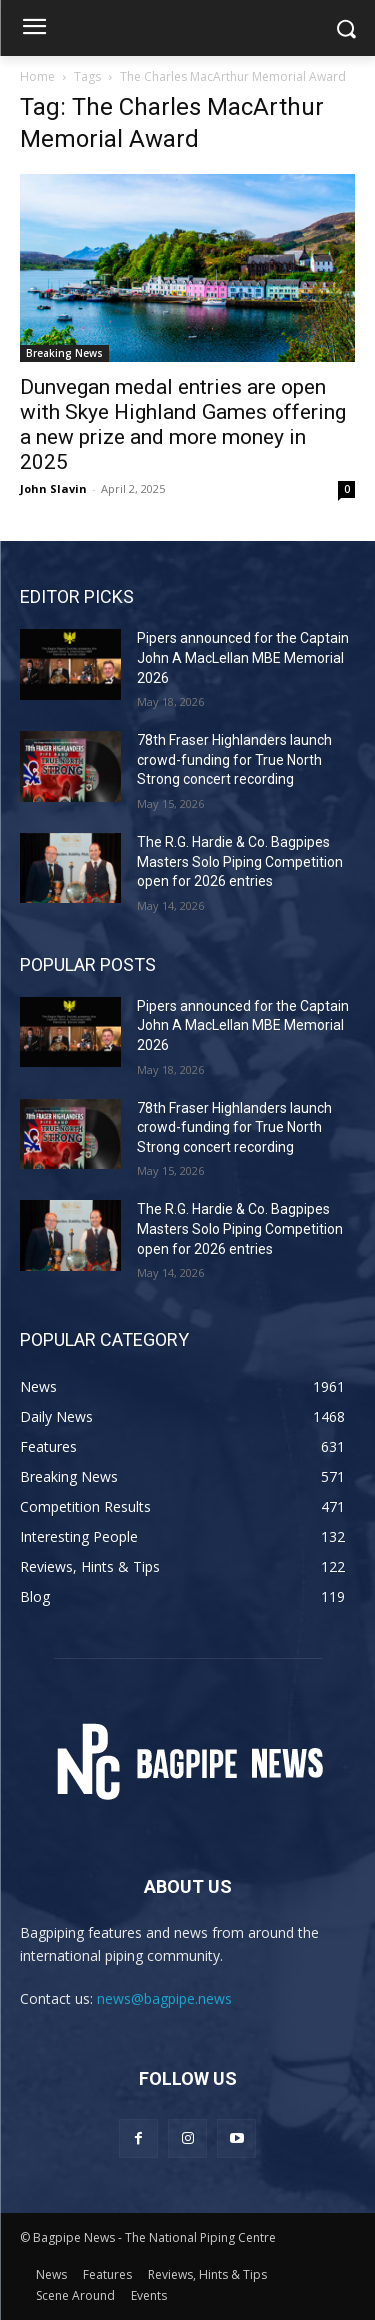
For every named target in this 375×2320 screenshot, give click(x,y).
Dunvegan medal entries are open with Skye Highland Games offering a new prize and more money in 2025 (183, 424)
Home (37, 76)
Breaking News (64, 353)
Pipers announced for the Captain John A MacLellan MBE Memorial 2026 (243, 657)
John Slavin (53, 488)
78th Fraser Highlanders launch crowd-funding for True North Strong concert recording (234, 759)
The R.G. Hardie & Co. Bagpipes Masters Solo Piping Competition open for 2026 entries (240, 861)
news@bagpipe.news (164, 1998)
